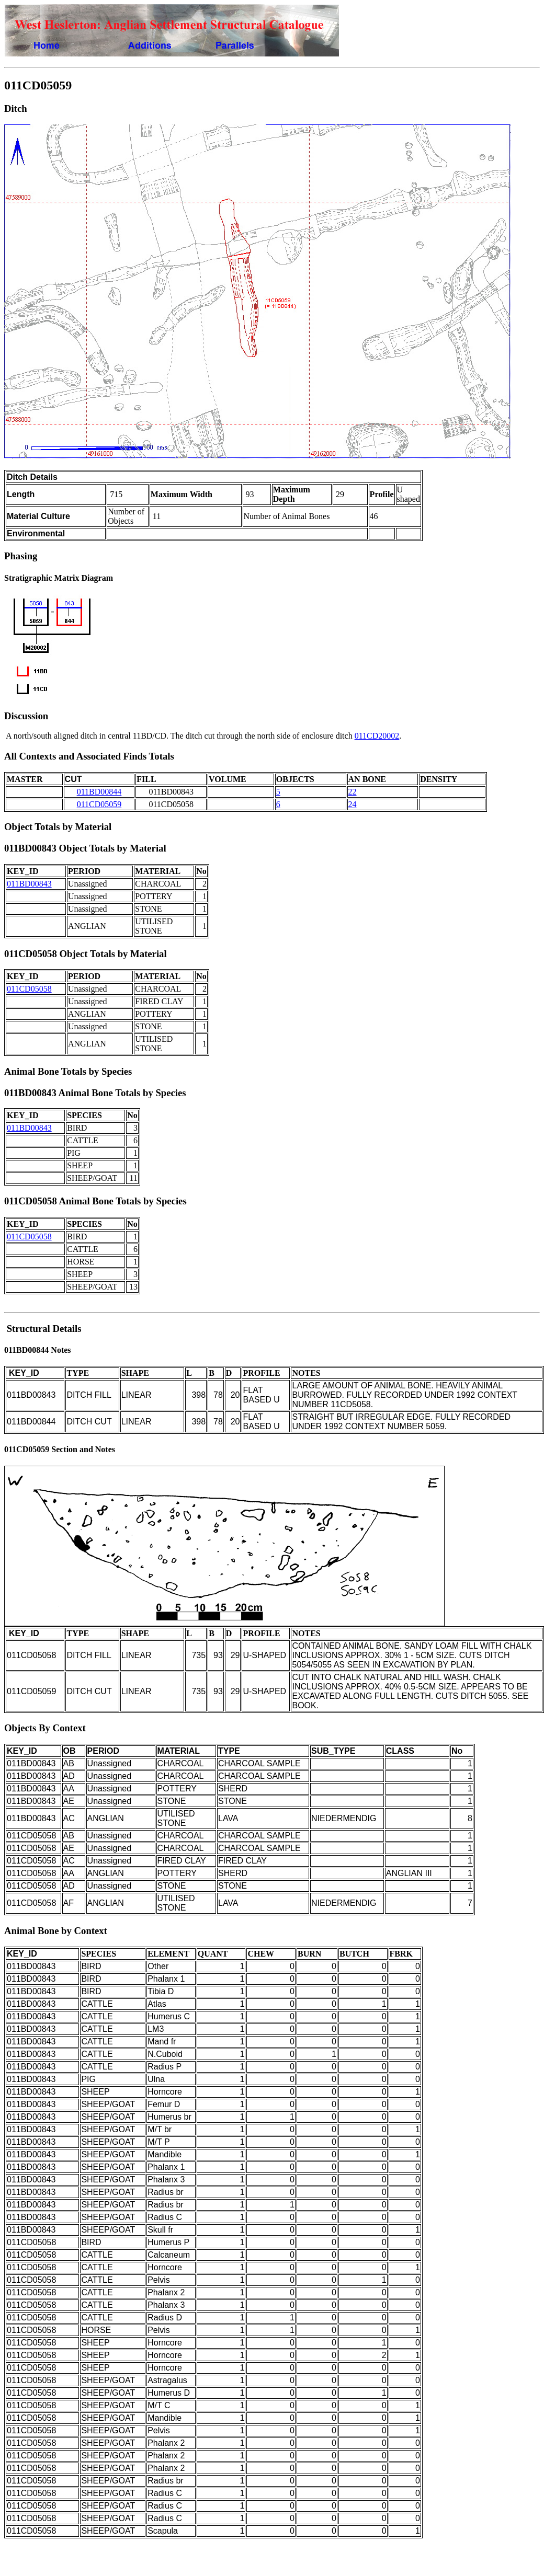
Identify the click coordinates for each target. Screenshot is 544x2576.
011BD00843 (29, 883)
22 (352, 791)
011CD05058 (29, 988)
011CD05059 (99, 804)
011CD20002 (377, 735)
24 (352, 804)
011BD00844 (99, 791)
